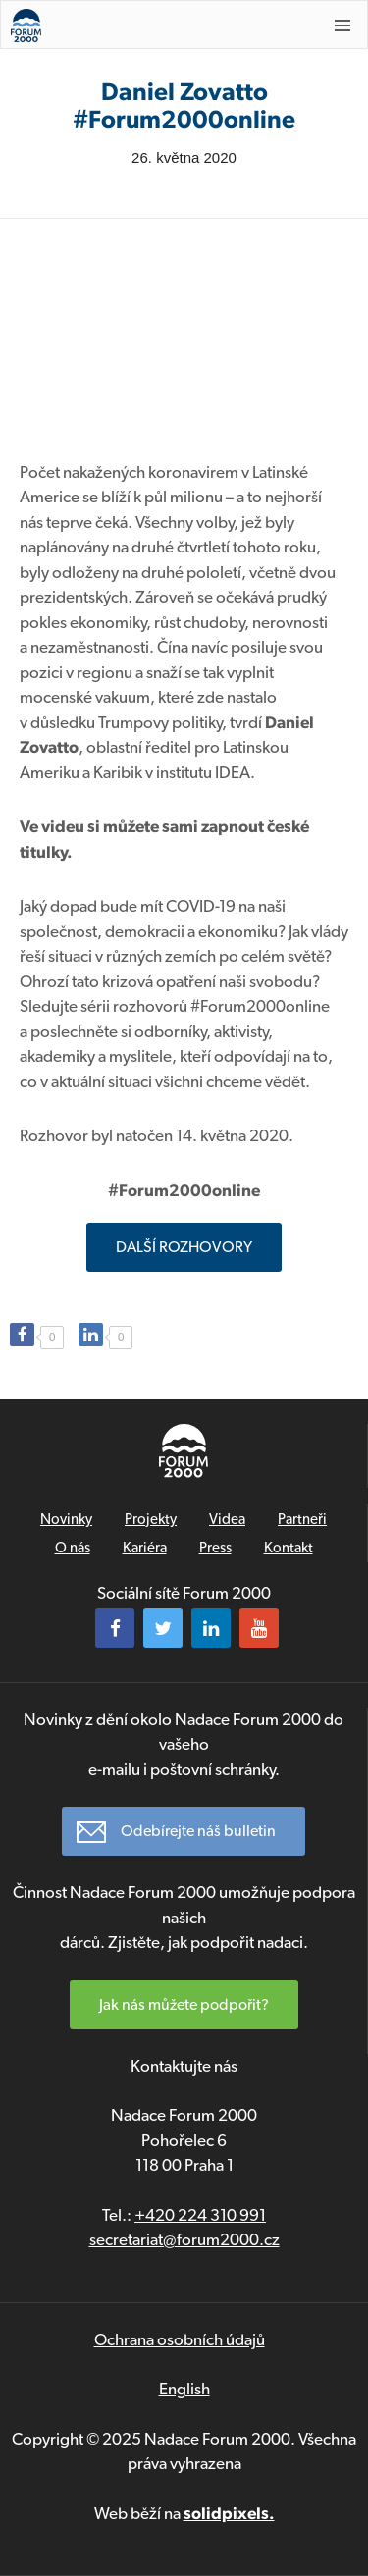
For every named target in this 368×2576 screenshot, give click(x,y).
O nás (72, 1547)
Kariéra (145, 1547)
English (184, 2388)
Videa (227, 1519)
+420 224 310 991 (200, 2215)
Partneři (302, 1519)
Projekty (151, 1519)
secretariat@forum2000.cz (184, 2239)
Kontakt (288, 1547)
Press (215, 1547)
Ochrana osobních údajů (179, 2339)
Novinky (66, 1519)
